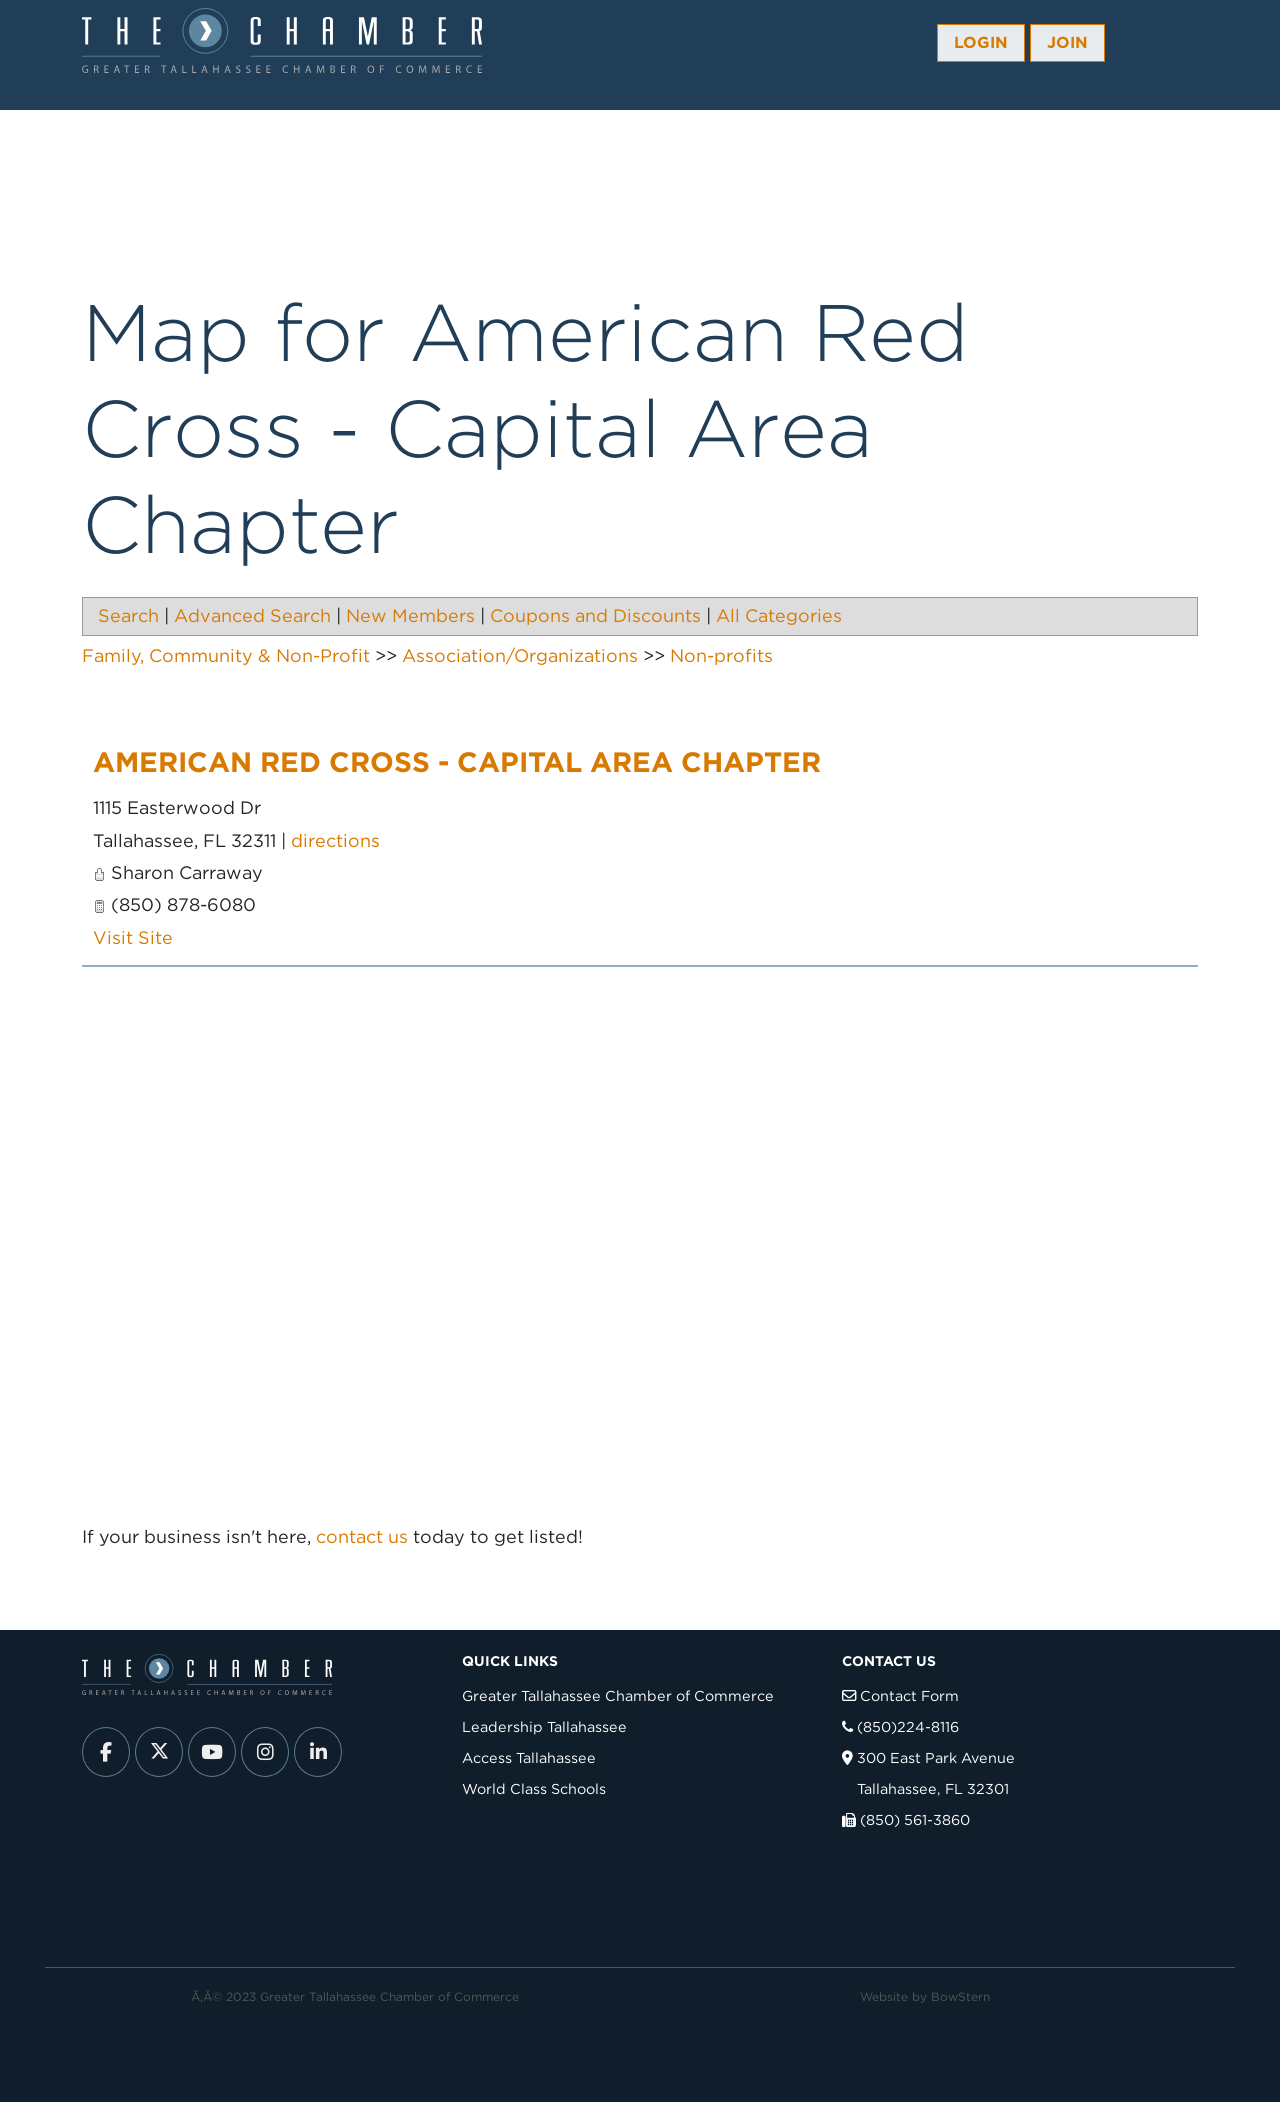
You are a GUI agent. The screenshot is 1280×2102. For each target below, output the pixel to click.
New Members (410, 615)
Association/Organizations (520, 655)
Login (981, 42)
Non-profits (721, 655)
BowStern (960, 1996)
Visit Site (133, 937)
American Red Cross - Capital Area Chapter (457, 762)
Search (128, 615)
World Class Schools (534, 1788)
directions (335, 840)
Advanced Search (252, 615)
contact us (362, 1536)
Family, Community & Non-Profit (226, 655)
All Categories (779, 615)
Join (1067, 42)
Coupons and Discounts (595, 615)
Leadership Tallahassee (544, 1726)
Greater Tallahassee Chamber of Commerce (618, 1695)
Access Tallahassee (529, 1757)
